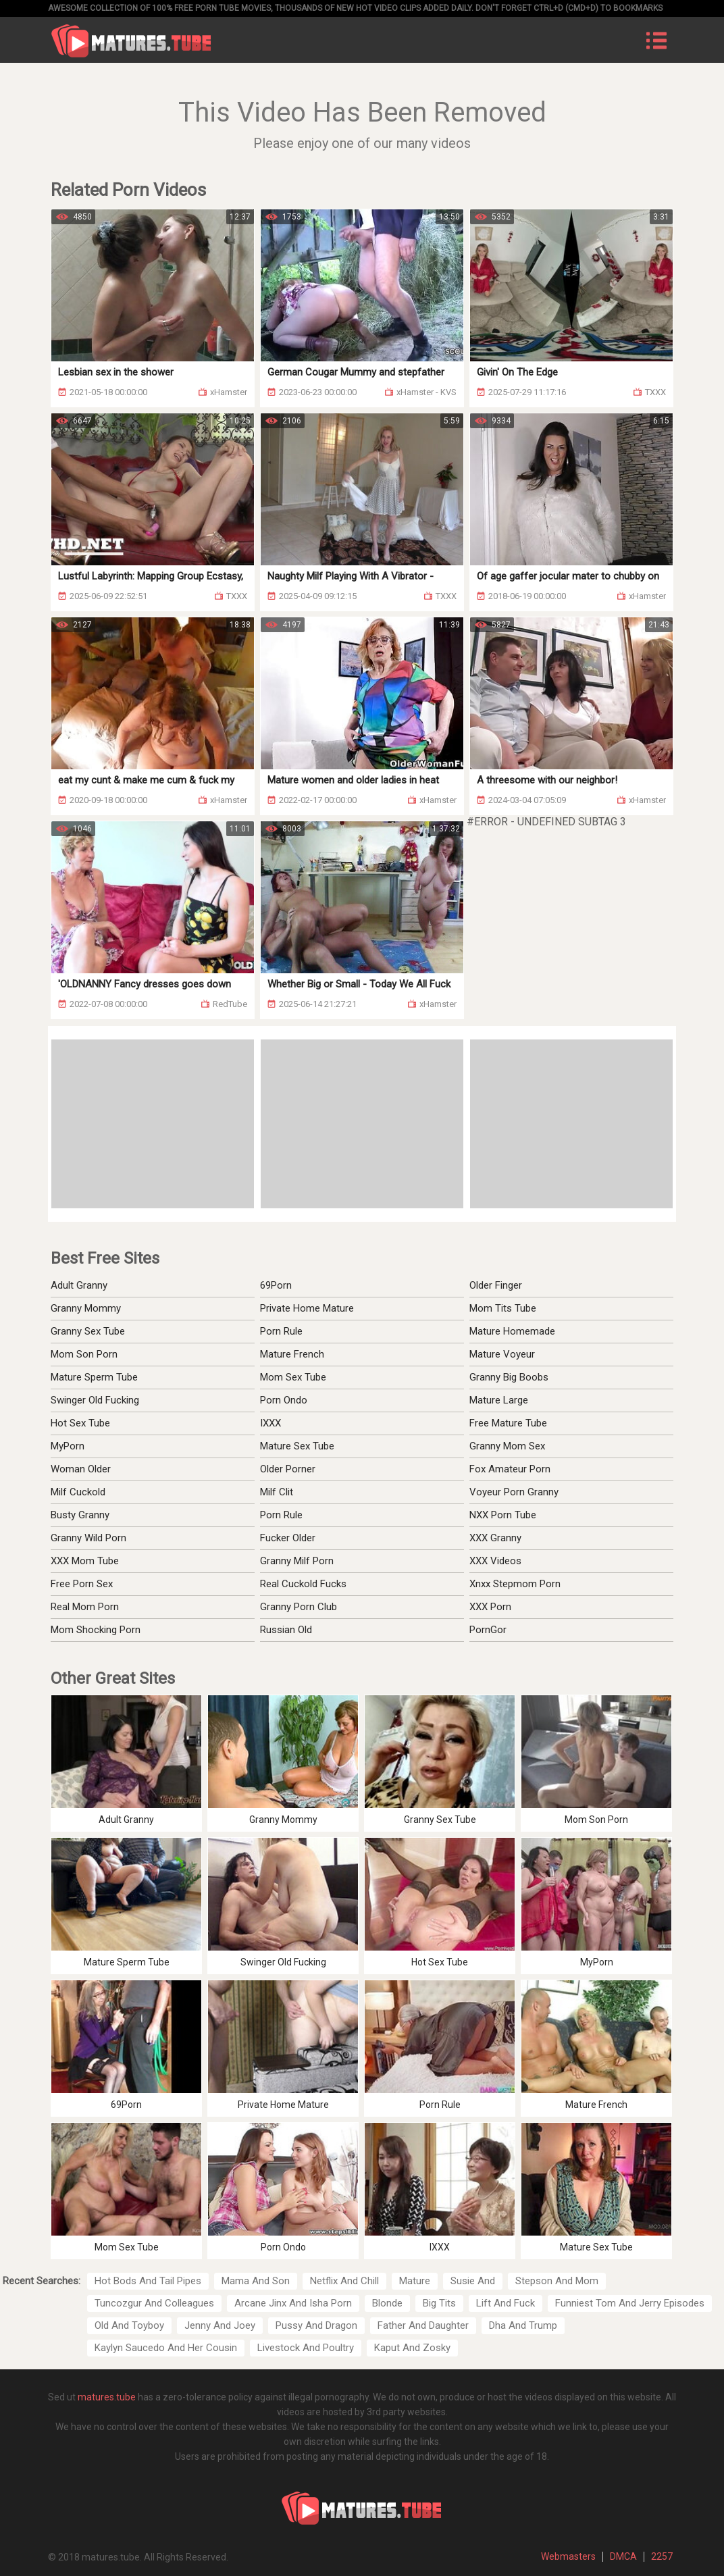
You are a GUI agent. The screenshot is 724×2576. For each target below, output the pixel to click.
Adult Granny (79, 1285)
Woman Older (81, 1469)
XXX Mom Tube (85, 1561)
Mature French (292, 1354)
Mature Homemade (512, 1331)
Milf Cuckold (78, 1492)
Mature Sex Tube (297, 1446)
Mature (414, 2281)
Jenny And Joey (219, 2325)
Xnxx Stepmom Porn (515, 1584)
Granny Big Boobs (508, 1377)
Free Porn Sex (82, 1584)
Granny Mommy (86, 1308)
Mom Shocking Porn (95, 1630)
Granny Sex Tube (88, 1331)
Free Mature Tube (508, 1423)
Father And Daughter (423, 2325)
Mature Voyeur (502, 1354)
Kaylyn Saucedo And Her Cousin (166, 2348)
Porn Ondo (283, 1400)
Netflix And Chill (344, 2281)
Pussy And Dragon (316, 2325)
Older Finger (495, 1285)
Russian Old (286, 1630)
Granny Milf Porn (297, 1561)
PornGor (488, 1630)
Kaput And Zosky (412, 2348)
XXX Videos (495, 1561)
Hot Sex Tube (80, 1423)
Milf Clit (276, 1492)
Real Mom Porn (85, 1607)
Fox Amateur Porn (509, 1469)
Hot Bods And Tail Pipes (148, 2281)
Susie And (472, 2281)
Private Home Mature (307, 1308)
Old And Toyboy (129, 2325)
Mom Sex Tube (293, 1377)
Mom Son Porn (84, 1354)
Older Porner (287, 1469)
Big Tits (439, 2303)
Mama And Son (256, 2281)
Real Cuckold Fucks (303, 1584)
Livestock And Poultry (305, 2348)
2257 (662, 2556)
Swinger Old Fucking (95, 1400)
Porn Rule (281, 1331)
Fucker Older (287, 1538)
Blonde (387, 2303)
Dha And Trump (523, 2325)
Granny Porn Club (298, 1607)
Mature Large (498, 1400)
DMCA (623, 2556)
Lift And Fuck (505, 2303)
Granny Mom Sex (507, 1446)
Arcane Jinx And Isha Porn (293, 2303)
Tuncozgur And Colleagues (154, 2303)
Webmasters (568, 2556)
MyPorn (67, 1446)
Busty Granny (80, 1515)
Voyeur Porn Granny (514, 1492)
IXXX (270, 1423)
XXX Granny (495, 1538)
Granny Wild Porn (88, 1538)
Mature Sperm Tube (94, 1377)
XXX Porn (490, 1607)
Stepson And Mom (556, 2281)
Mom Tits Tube (502, 1308)
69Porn (276, 1285)
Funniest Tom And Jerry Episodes (629, 2303)
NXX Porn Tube (502, 1515)
